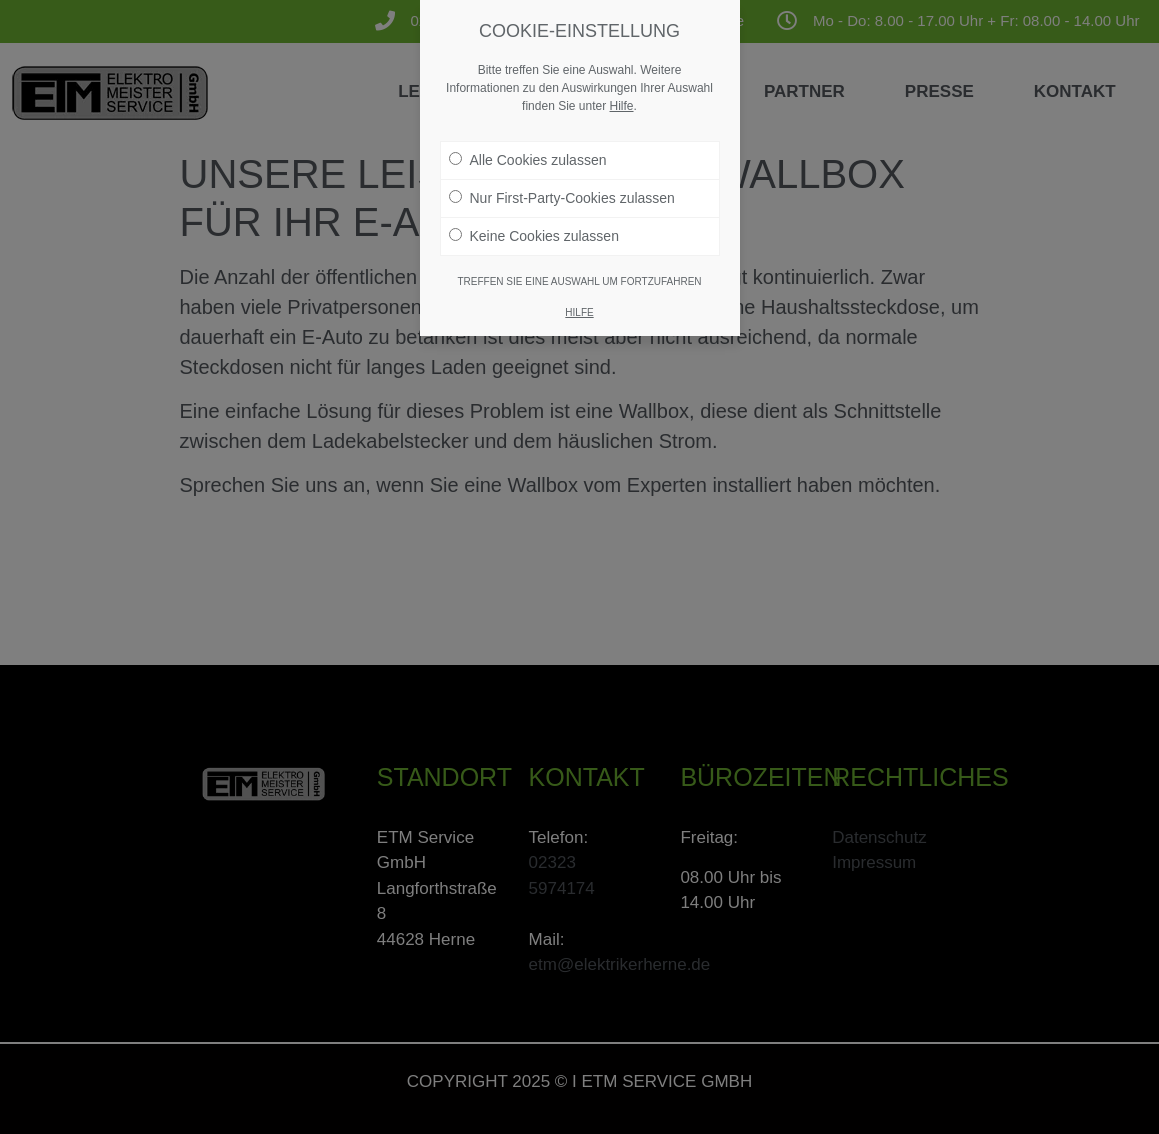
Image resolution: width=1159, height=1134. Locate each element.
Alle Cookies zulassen (528, 160)
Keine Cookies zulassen (534, 236)
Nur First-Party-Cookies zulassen (562, 198)
